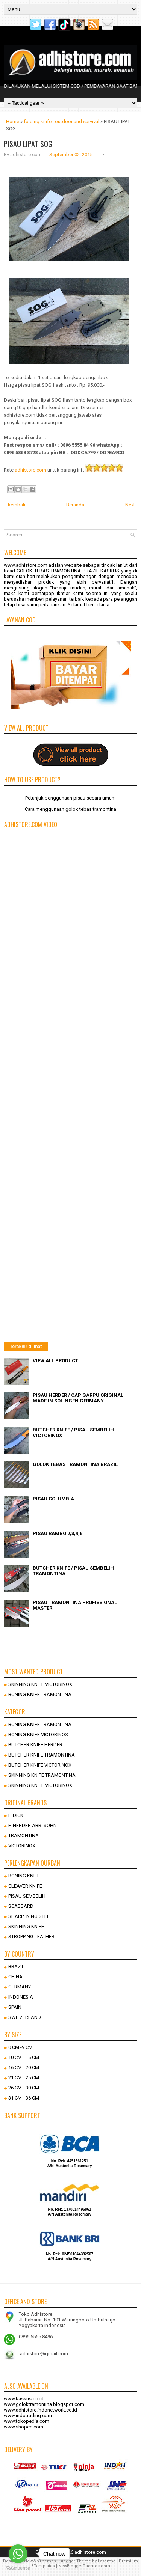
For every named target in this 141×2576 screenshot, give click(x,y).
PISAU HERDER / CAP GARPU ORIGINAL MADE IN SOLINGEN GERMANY (78, 1398)
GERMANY (19, 1987)
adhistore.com (30, 470)
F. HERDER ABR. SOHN (32, 1825)
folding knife (38, 121)
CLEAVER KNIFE (25, 1886)
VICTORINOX (21, 1845)
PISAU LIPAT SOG (28, 144)
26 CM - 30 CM (23, 2088)
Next (130, 505)
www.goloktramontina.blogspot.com (44, 2404)
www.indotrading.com (28, 2415)
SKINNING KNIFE (26, 1926)
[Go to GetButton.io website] (18, 2568)
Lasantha (106, 2561)
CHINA (15, 1976)
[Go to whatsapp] (18, 2553)
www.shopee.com (23, 2427)
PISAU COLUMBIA (53, 1499)
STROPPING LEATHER (31, 1936)
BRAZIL (16, 1966)
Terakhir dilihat (26, 1346)
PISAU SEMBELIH (26, 1896)
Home (12, 121)
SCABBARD (20, 1906)
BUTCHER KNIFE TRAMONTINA (41, 1755)
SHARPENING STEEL (30, 1916)
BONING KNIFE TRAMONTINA (39, 1694)
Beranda (75, 505)
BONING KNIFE (24, 1876)
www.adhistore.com (25, 565)
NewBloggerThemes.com (84, 2566)
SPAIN (14, 2007)
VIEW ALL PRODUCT (55, 1360)
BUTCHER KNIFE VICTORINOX (39, 1765)
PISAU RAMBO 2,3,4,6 (57, 1533)
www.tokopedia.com (26, 2421)
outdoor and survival (77, 121)
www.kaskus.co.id (24, 2398)
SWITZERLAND (24, 2017)
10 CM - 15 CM (23, 2057)
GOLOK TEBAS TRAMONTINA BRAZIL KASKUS (68, 571)
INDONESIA (20, 1997)
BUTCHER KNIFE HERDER (35, 1744)
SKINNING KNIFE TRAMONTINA (42, 1775)
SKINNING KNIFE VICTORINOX (40, 1684)
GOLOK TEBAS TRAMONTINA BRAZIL (75, 1464)
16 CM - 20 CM (23, 2067)
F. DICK (15, 1815)
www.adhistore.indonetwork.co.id (40, 2410)
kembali (16, 505)
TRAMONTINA (23, 1835)
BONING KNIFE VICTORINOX (38, 1734)
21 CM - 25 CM (23, 2077)
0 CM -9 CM (20, 2047)
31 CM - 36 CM (23, 2098)
